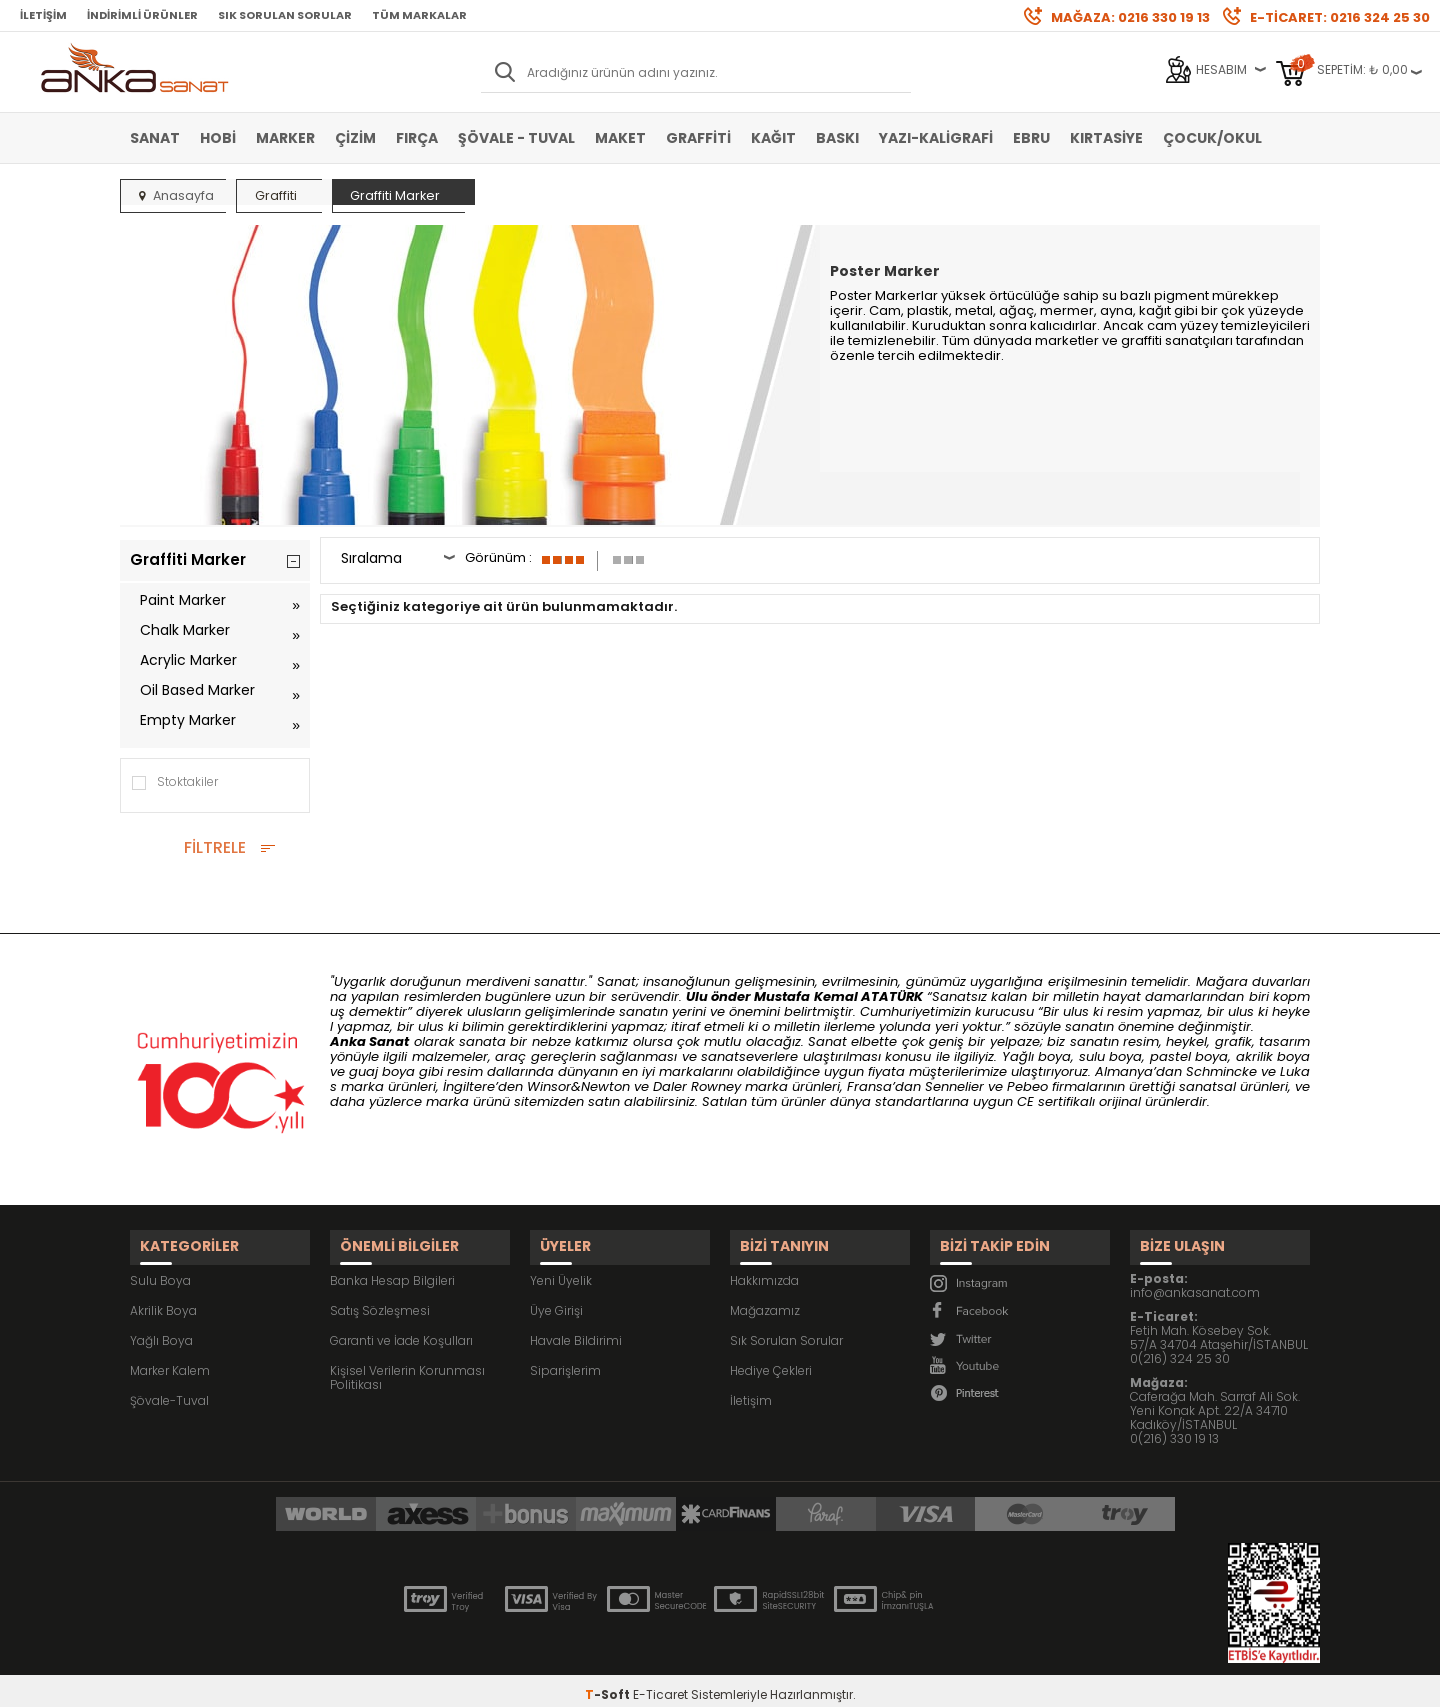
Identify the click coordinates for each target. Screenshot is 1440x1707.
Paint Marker (183, 600)
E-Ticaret (660, 1681)
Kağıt (773, 138)
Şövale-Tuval (169, 1387)
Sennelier (954, 1086)
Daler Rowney (699, 1086)
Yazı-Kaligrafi (936, 138)
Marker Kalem (170, 1357)
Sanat (155, 138)
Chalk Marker (185, 630)
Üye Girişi (556, 1297)
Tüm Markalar (419, 15)
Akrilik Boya (163, 1297)
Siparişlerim (565, 1357)
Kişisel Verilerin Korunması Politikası (407, 1364)
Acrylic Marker (188, 660)
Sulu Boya (160, 1267)
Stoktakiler (174, 783)
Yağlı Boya (161, 1327)
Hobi (218, 138)
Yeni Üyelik (561, 1267)
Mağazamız (765, 1297)
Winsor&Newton (578, 1086)
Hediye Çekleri (771, 1357)
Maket (620, 138)
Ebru (1031, 138)
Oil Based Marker (197, 690)
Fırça (417, 138)
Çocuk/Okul (1212, 138)
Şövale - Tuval (516, 138)
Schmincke (1221, 1071)
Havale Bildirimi (576, 1327)
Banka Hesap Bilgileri (392, 1267)
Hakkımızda (764, 1267)
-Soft (609, 1681)
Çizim (355, 138)
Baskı (837, 138)
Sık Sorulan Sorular (285, 15)
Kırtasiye (1106, 138)
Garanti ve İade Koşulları (401, 1327)
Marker (285, 138)
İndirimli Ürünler (142, 15)
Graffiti (698, 138)
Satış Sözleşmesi (380, 1297)
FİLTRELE (215, 847)
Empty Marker (188, 720)
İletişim (43, 15)
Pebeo (1027, 1086)
